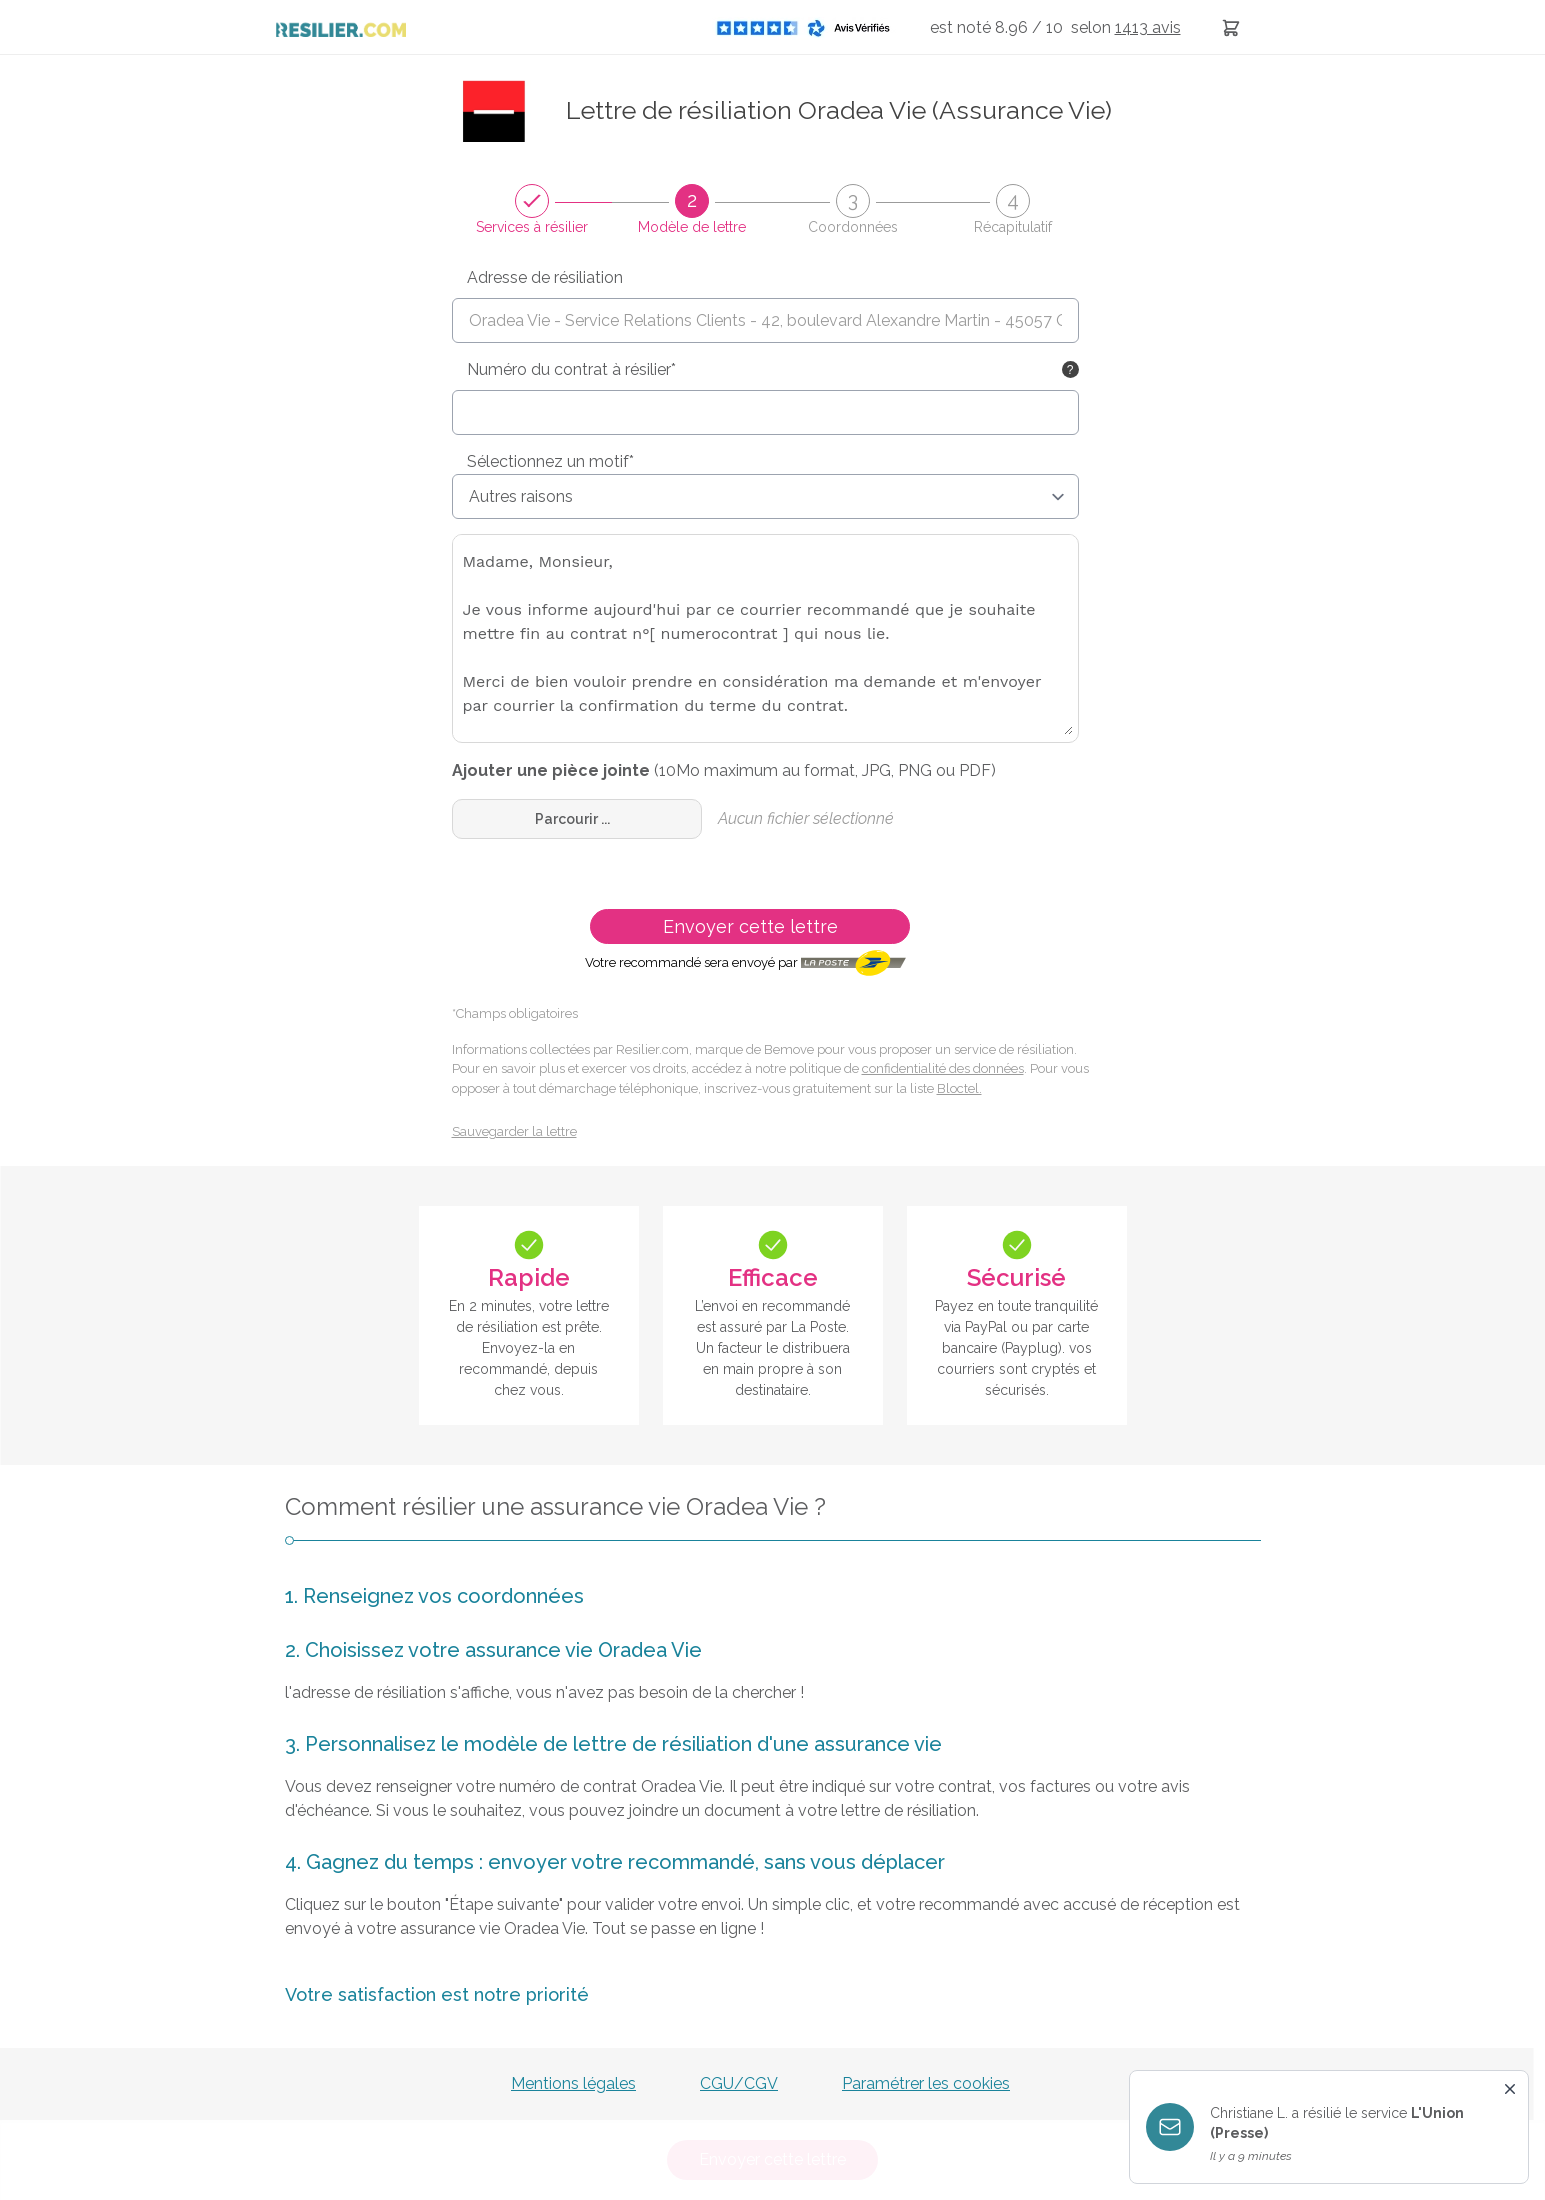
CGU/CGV (739, 2083)
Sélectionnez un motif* (550, 461)
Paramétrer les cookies (926, 2083)
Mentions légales (573, 2083)
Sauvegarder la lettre (514, 1131)
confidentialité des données (943, 1068)
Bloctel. (959, 1088)
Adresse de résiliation (545, 277)
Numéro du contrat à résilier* (571, 369)
